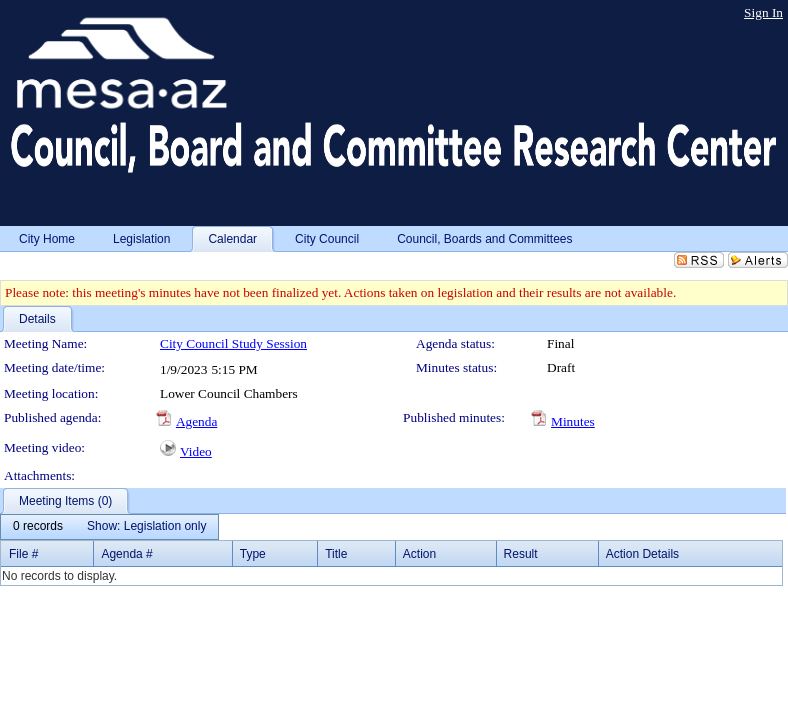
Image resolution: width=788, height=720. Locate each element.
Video (196, 451)
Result (521, 554)
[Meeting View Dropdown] (146, 527)
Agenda (196, 421)
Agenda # (126, 554)
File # (23, 554)
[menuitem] (38, 527)
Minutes (573, 421)
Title (336, 554)
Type (253, 554)
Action (419, 554)
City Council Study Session (233, 343)
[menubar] (109, 527)
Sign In (763, 12)
